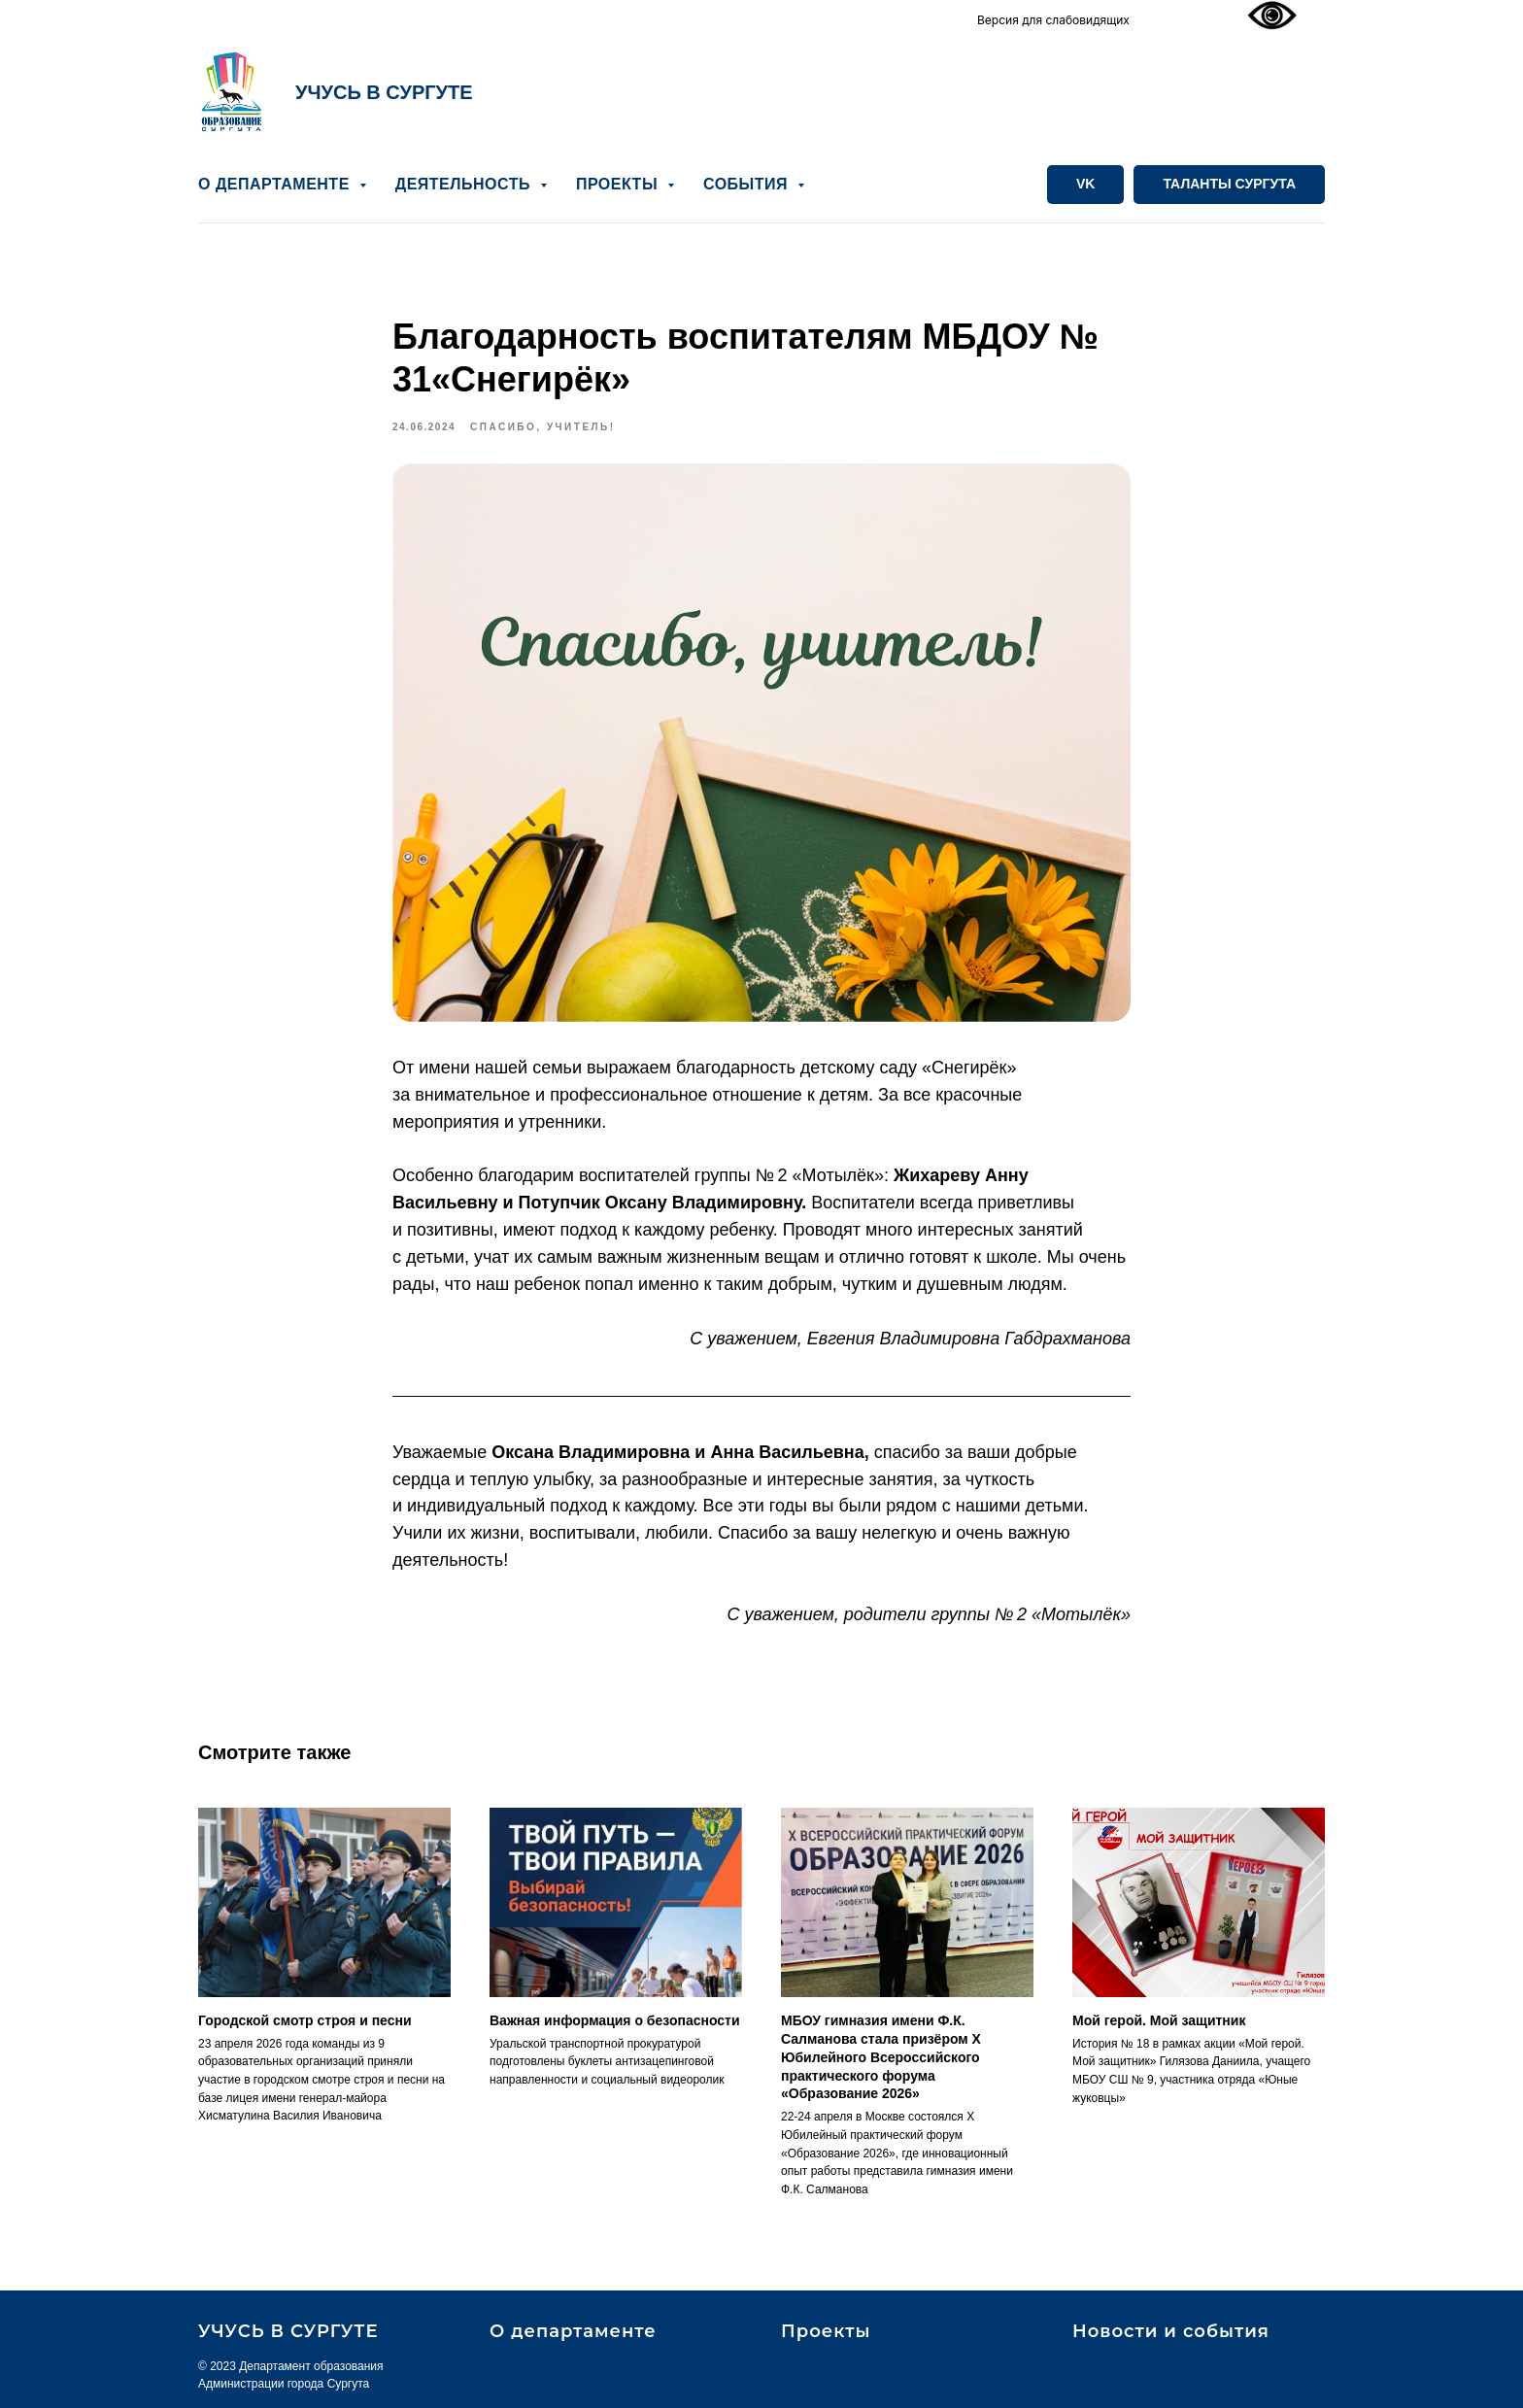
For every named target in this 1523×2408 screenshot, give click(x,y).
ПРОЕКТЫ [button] (619, 184)
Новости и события (1170, 2331)
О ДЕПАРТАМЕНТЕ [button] (276, 184)
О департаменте (573, 2331)
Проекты (825, 2331)
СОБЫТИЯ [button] (748, 184)
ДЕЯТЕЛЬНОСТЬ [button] (465, 184)
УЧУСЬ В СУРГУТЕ (384, 92)
